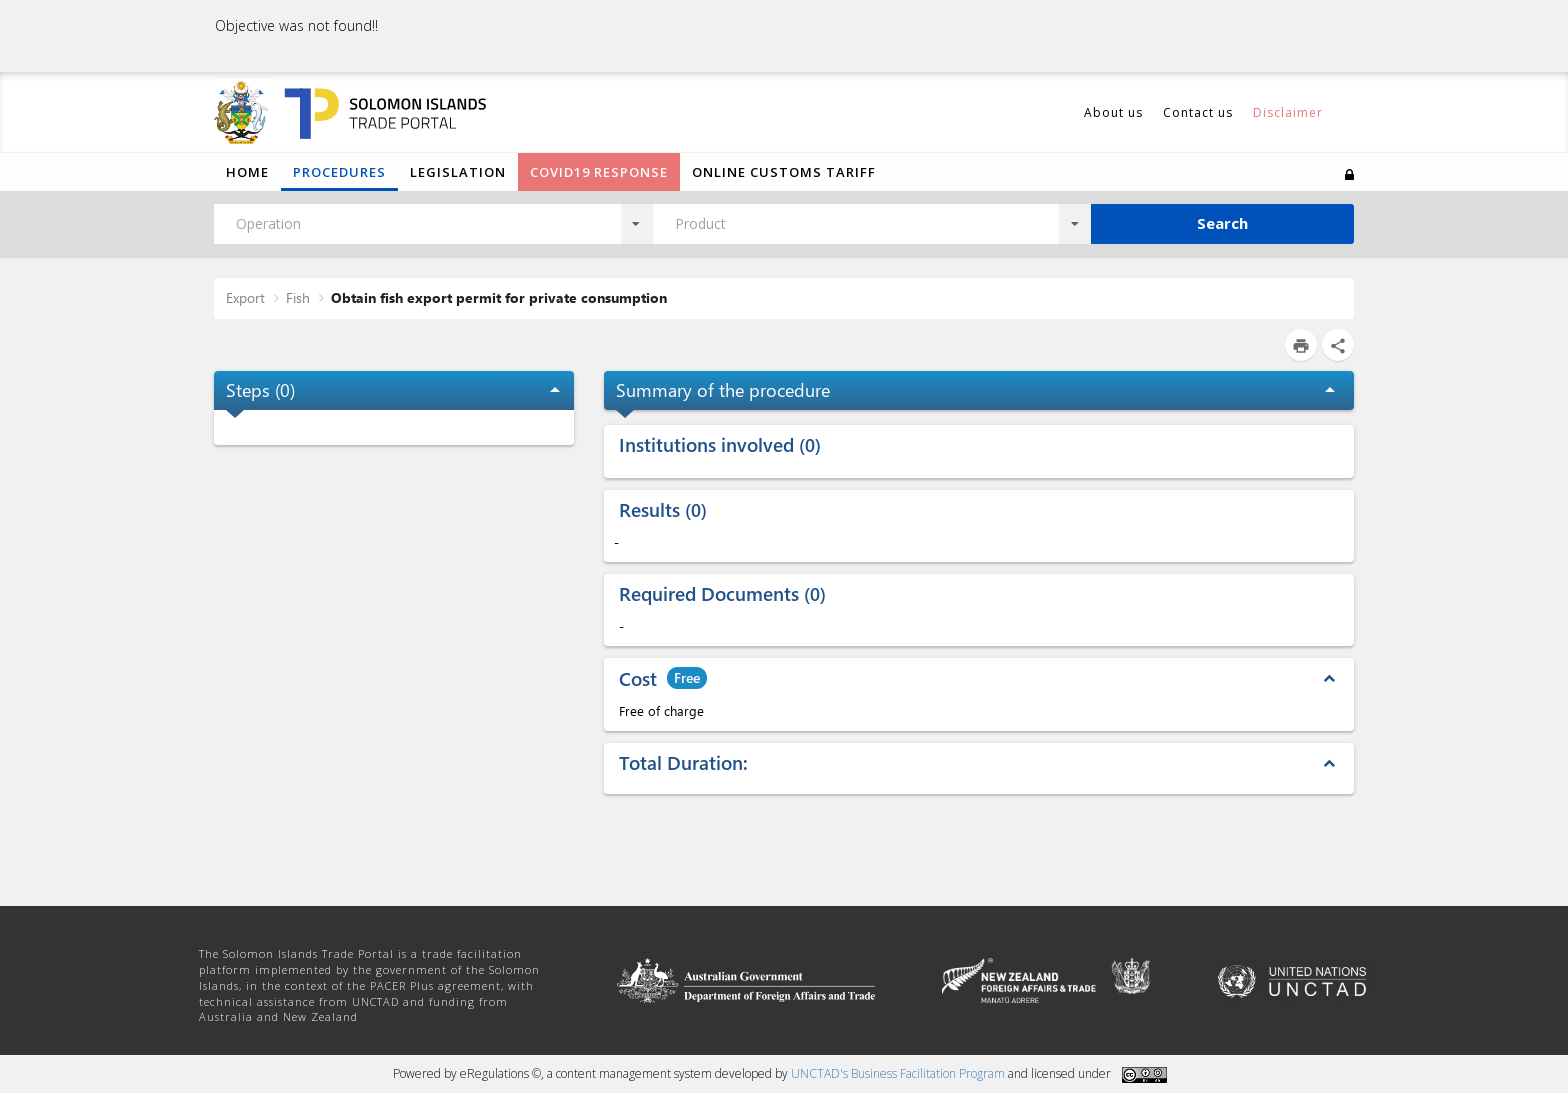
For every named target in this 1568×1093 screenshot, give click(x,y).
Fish (298, 297)
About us (1113, 112)
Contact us (1198, 112)
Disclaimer (1288, 112)
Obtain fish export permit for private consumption (499, 297)
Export (245, 297)
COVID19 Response (599, 172)
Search (1222, 223)
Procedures (339, 172)
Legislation (458, 172)
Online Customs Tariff (784, 172)
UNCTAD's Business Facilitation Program (898, 1073)
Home (247, 172)
